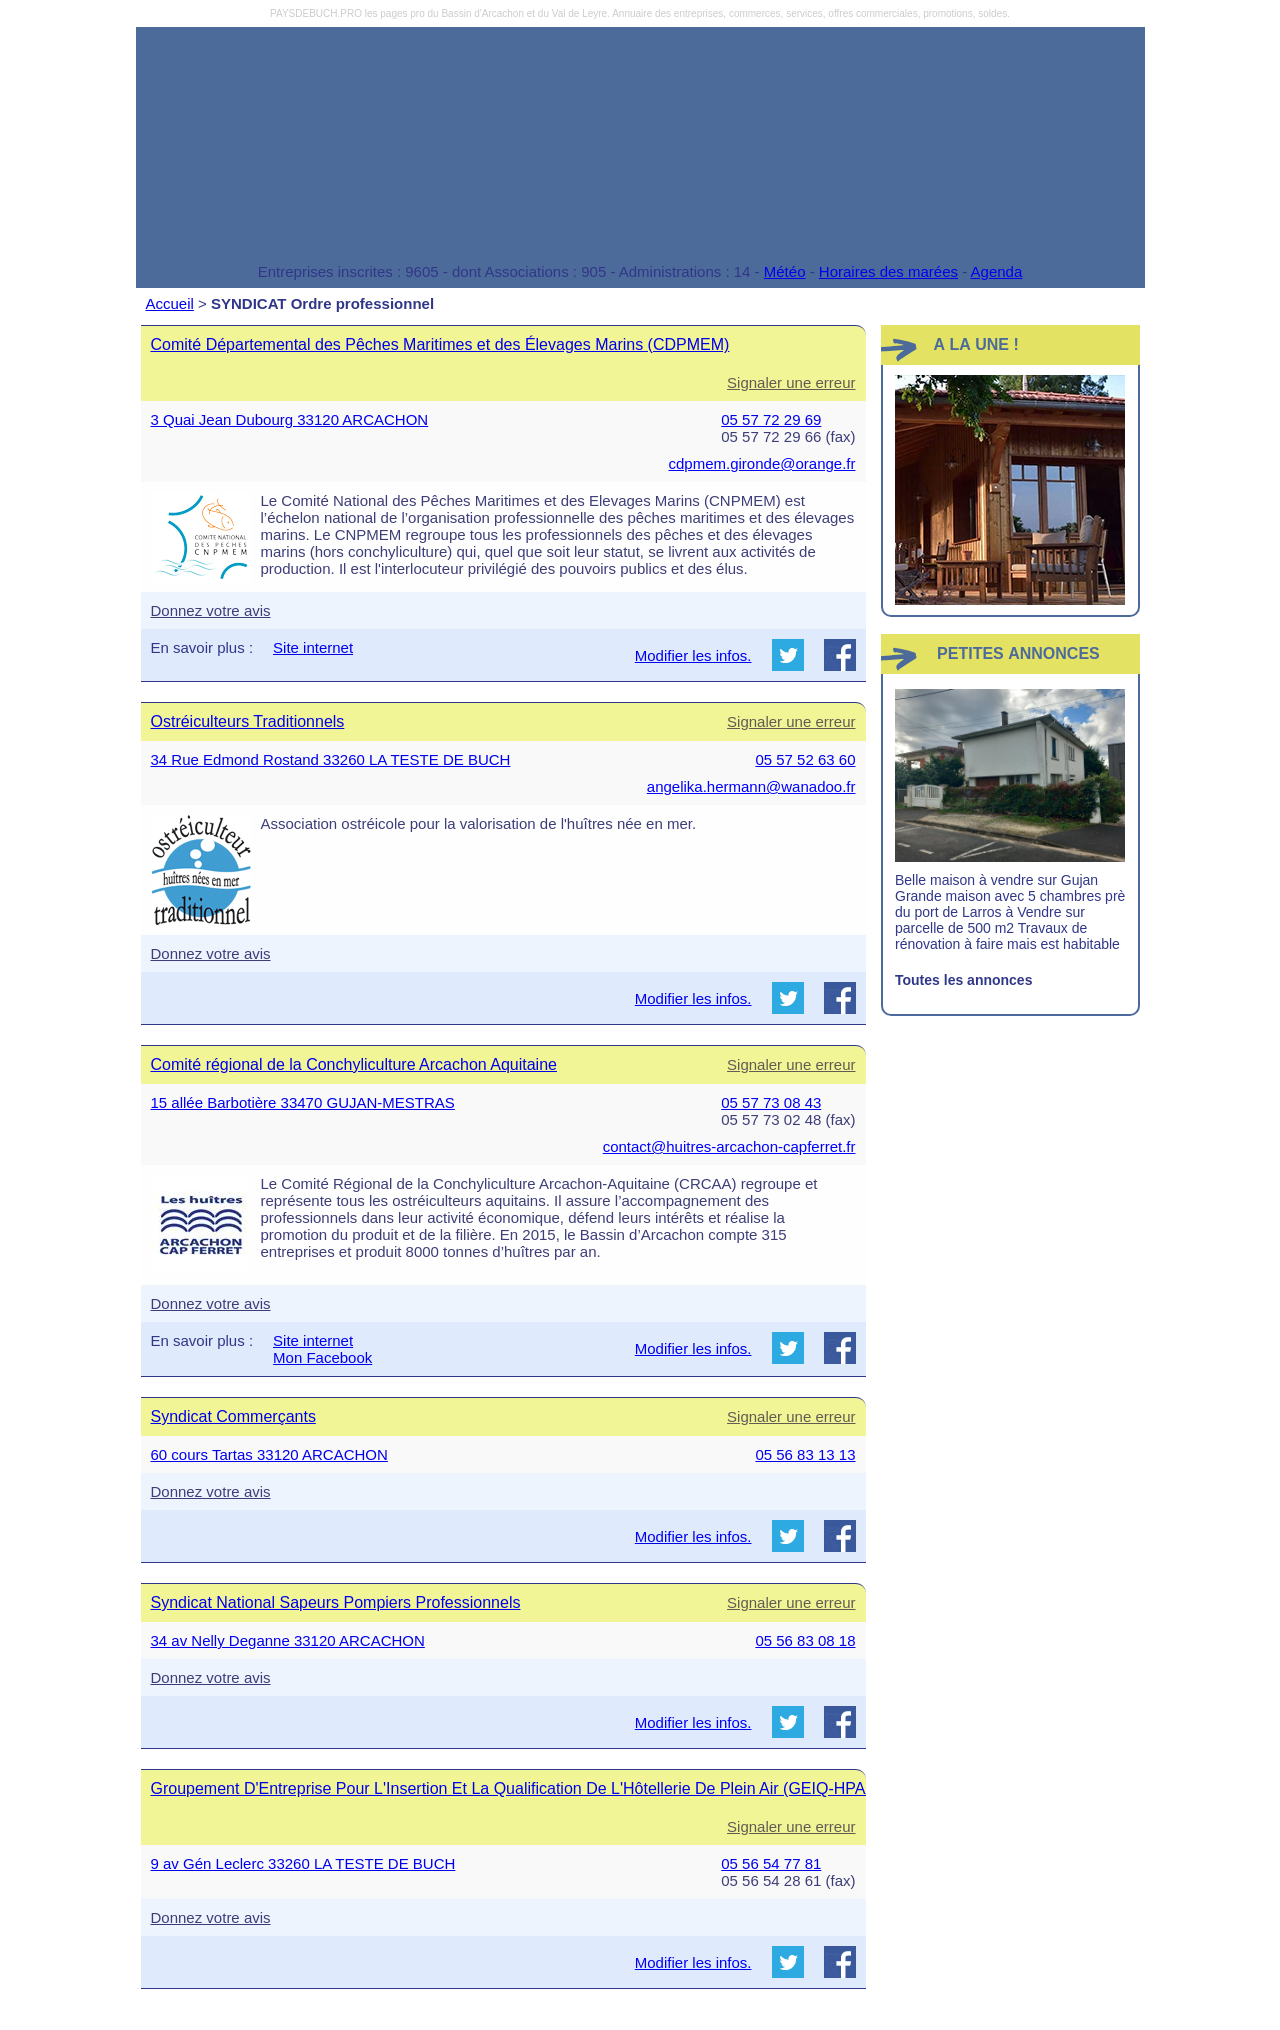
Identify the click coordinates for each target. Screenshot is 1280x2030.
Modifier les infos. (693, 655)
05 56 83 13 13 (805, 1454)
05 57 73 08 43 (771, 1102)
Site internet (313, 647)
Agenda (997, 271)
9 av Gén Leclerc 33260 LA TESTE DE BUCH (303, 1863)
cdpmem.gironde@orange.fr (762, 463)
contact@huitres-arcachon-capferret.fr (729, 1146)
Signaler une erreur (791, 382)
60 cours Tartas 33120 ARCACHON (269, 1454)
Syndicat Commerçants (233, 1416)
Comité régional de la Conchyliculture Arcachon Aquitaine (354, 1064)
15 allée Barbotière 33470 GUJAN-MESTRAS (303, 1102)
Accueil (170, 303)
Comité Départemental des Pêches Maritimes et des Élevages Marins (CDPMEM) (440, 344)
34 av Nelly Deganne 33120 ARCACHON (288, 1640)
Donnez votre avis (211, 610)
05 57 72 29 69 (771, 419)
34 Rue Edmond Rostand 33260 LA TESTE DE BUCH (331, 759)
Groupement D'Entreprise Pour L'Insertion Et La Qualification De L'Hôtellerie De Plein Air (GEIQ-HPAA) (516, 1788)
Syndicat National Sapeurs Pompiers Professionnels (336, 1602)
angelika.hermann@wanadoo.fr (751, 786)
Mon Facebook (322, 1357)
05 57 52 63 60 (805, 759)
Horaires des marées (888, 271)
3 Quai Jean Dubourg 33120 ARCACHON (290, 419)
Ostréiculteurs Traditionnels (248, 721)
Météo (785, 271)
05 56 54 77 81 (771, 1863)
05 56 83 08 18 (805, 1640)
